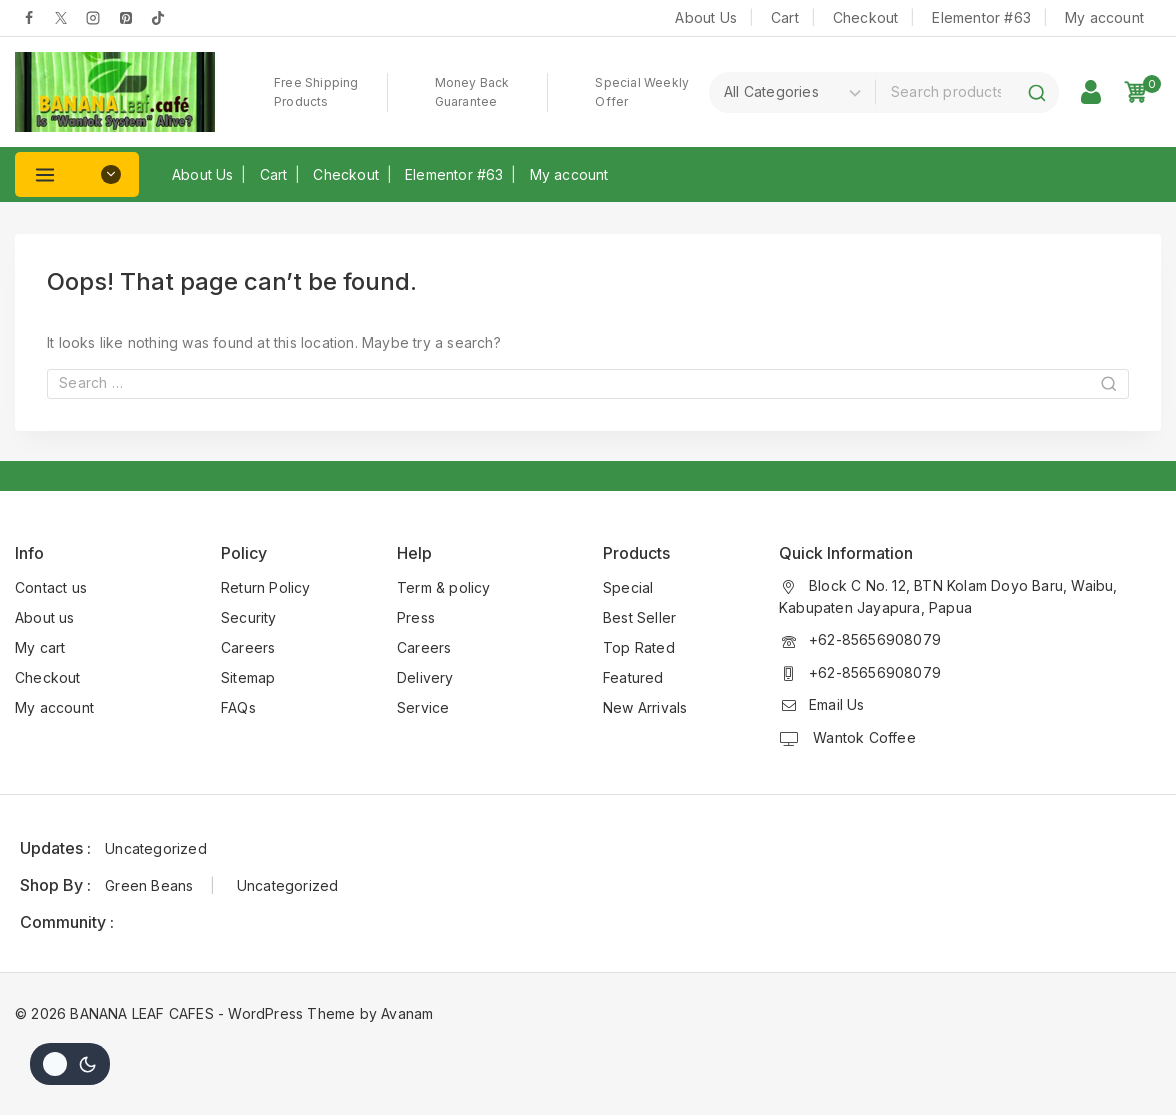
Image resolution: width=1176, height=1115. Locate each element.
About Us (706, 17)
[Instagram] (93, 18)
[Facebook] (29, 18)
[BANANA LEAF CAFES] (115, 92)
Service (423, 707)
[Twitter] (61, 18)
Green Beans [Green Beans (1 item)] (149, 885)
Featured (633, 677)
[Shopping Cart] (1142, 92)
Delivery (425, 677)
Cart (785, 17)
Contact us (51, 587)
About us (45, 617)
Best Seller (639, 617)
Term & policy (444, 587)
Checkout (866, 17)
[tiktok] (158, 18)
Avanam (407, 1013)
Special (628, 587)
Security (249, 617)
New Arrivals (645, 707)
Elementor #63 (981, 17)
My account (1104, 17)
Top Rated (639, 647)
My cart (40, 647)
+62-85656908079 (875, 639)
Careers (248, 647)
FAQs (238, 707)
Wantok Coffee (862, 737)
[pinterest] (126, 18)
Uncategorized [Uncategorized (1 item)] (156, 848)
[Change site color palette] (70, 1064)
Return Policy (266, 587)
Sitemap (248, 677)
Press (416, 617)
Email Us (837, 704)
